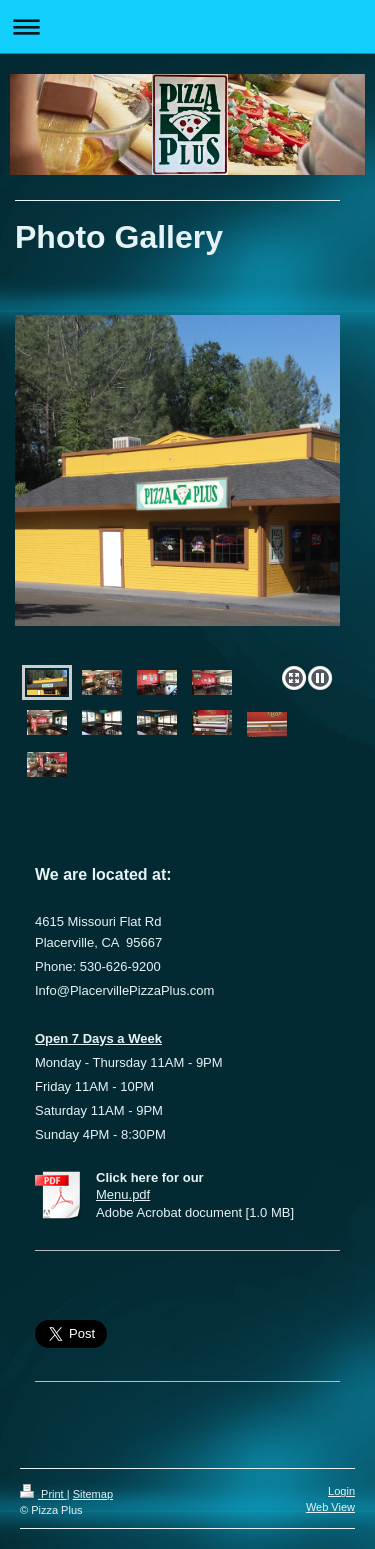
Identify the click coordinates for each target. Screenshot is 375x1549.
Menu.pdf (123, 1194)
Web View (330, 1507)
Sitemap (93, 1494)
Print (43, 1494)
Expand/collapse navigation (187, 26)
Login (341, 1491)
